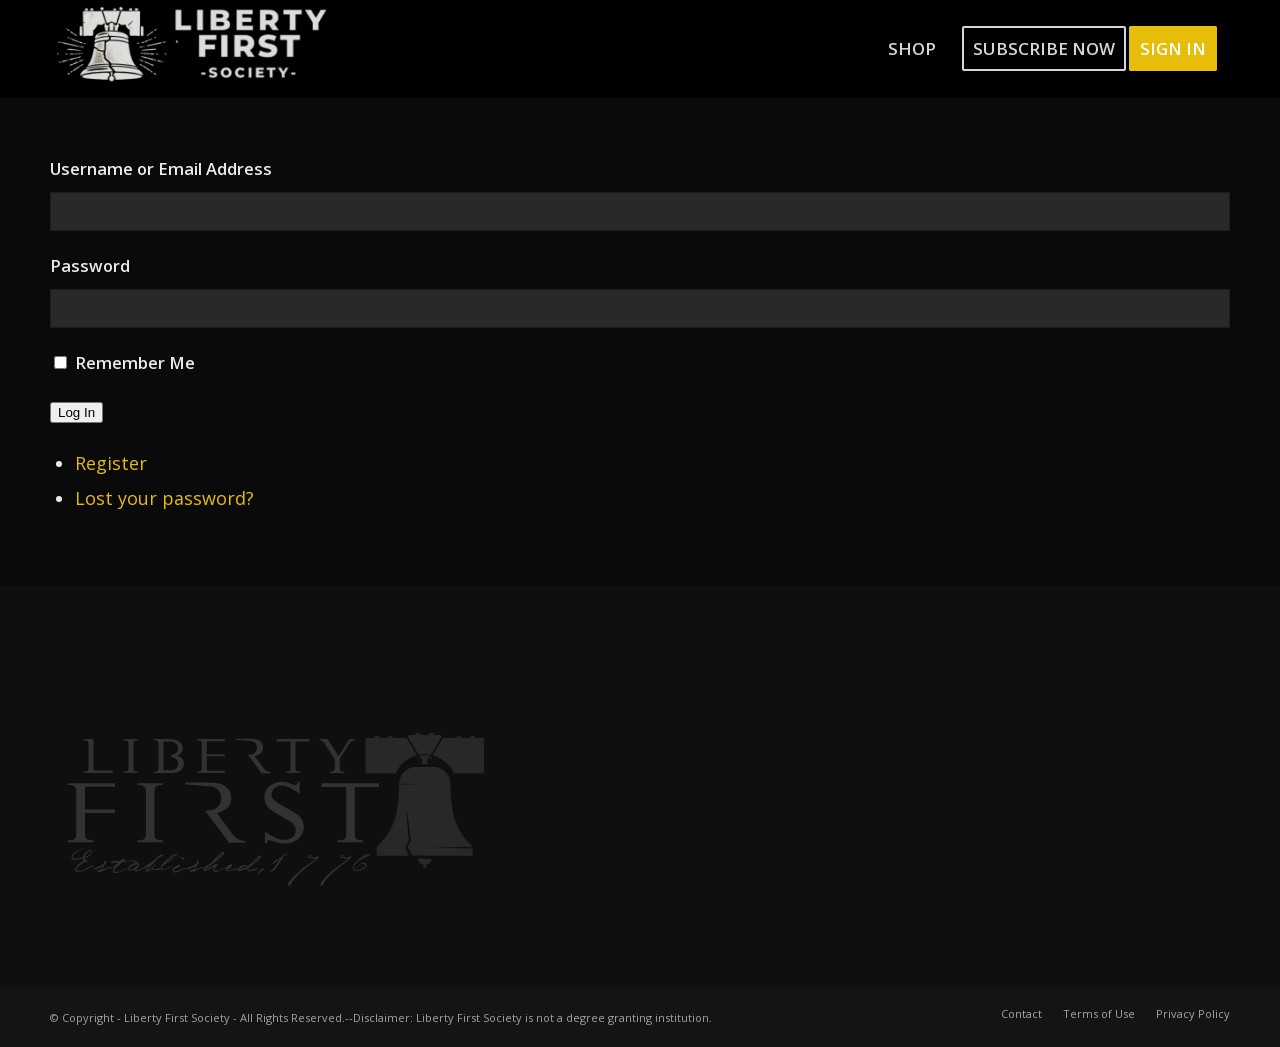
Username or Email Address (161, 168)
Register (111, 463)
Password (90, 265)
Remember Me (135, 362)
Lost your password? (164, 498)
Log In (76, 412)
